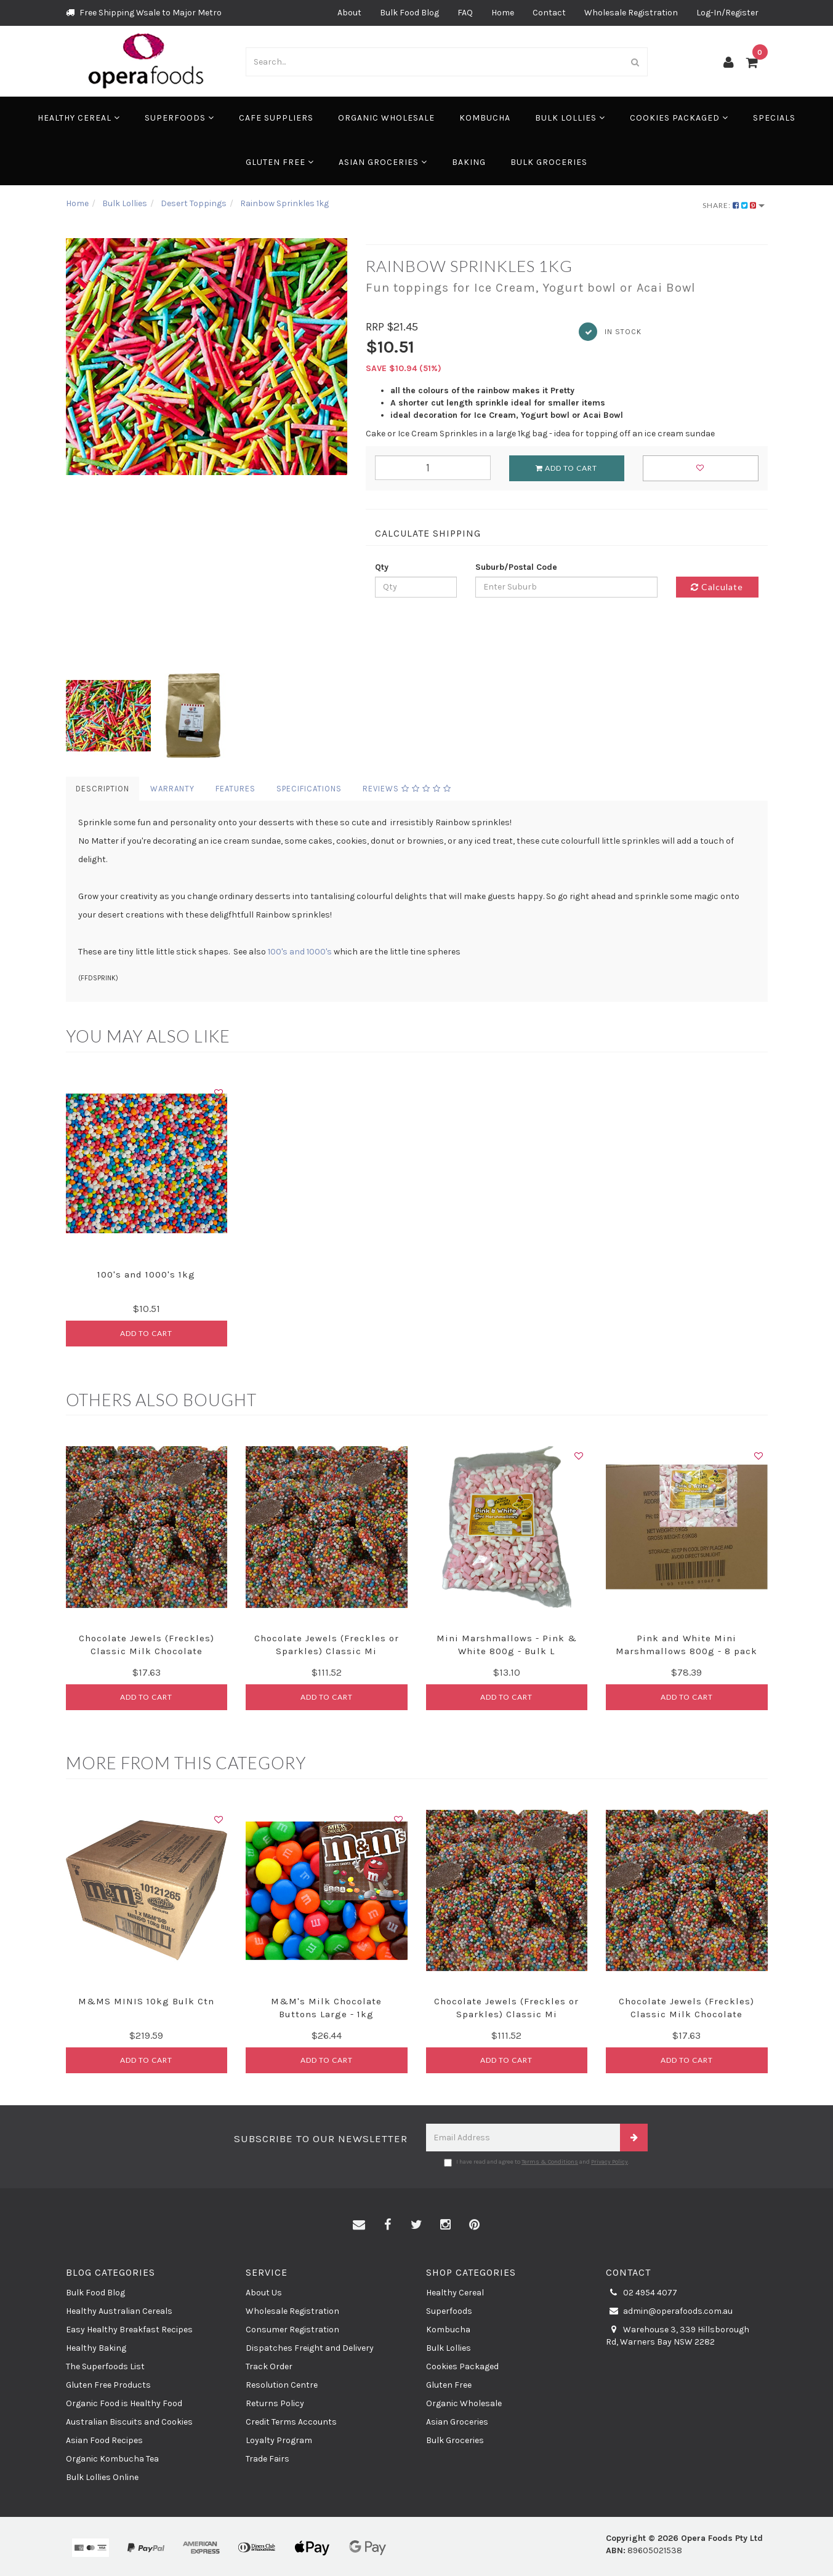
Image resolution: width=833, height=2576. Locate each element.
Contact (549, 12)
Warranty (172, 788)
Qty (381, 567)
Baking (469, 162)
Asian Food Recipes (104, 2440)
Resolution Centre (282, 2385)
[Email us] (359, 2225)
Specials (774, 118)
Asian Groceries (383, 162)
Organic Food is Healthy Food (124, 2403)
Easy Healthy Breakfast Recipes (129, 2329)
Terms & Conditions (549, 2162)
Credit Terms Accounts (291, 2422)
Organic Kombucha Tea (112, 2459)
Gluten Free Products (108, 2385)
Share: (733, 205)
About (349, 12)
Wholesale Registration (631, 12)
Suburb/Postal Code (516, 567)
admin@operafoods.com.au (669, 2311)
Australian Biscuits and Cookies (129, 2422)
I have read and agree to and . (536, 2162)
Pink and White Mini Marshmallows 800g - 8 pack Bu (686, 1651)
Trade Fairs (267, 2459)
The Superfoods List (105, 2366)
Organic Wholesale (386, 118)
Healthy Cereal (79, 118)
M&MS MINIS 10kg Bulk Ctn (146, 2001)
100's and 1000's (300, 951)
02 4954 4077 (641, 2293)
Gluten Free (280, 162)
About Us (264, 2292)
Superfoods (179, 118)
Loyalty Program (279, 2440)
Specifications (309, 788)
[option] (207, 356)
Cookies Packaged (679, 118)
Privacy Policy (609, 2162)
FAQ (465, 12)
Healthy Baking (96, 2348)
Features (235, 788)
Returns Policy (275, 2403)
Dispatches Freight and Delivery (310, 2348)
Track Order (269, 2366)
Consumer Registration (292, 2329)
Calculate (717, 587)
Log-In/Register (727, 12)
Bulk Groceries (548, 162)
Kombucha (484, 118)
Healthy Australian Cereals (119, 2311)
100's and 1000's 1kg (146, 1274)
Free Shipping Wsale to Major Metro (144, 12)
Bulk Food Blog (409, 12)
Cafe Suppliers (276, 118)
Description (102, 788)
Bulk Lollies (570, 118)
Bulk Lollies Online (102, 2477)
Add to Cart (566, 468)
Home (502, 12)
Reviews (407, 788)
